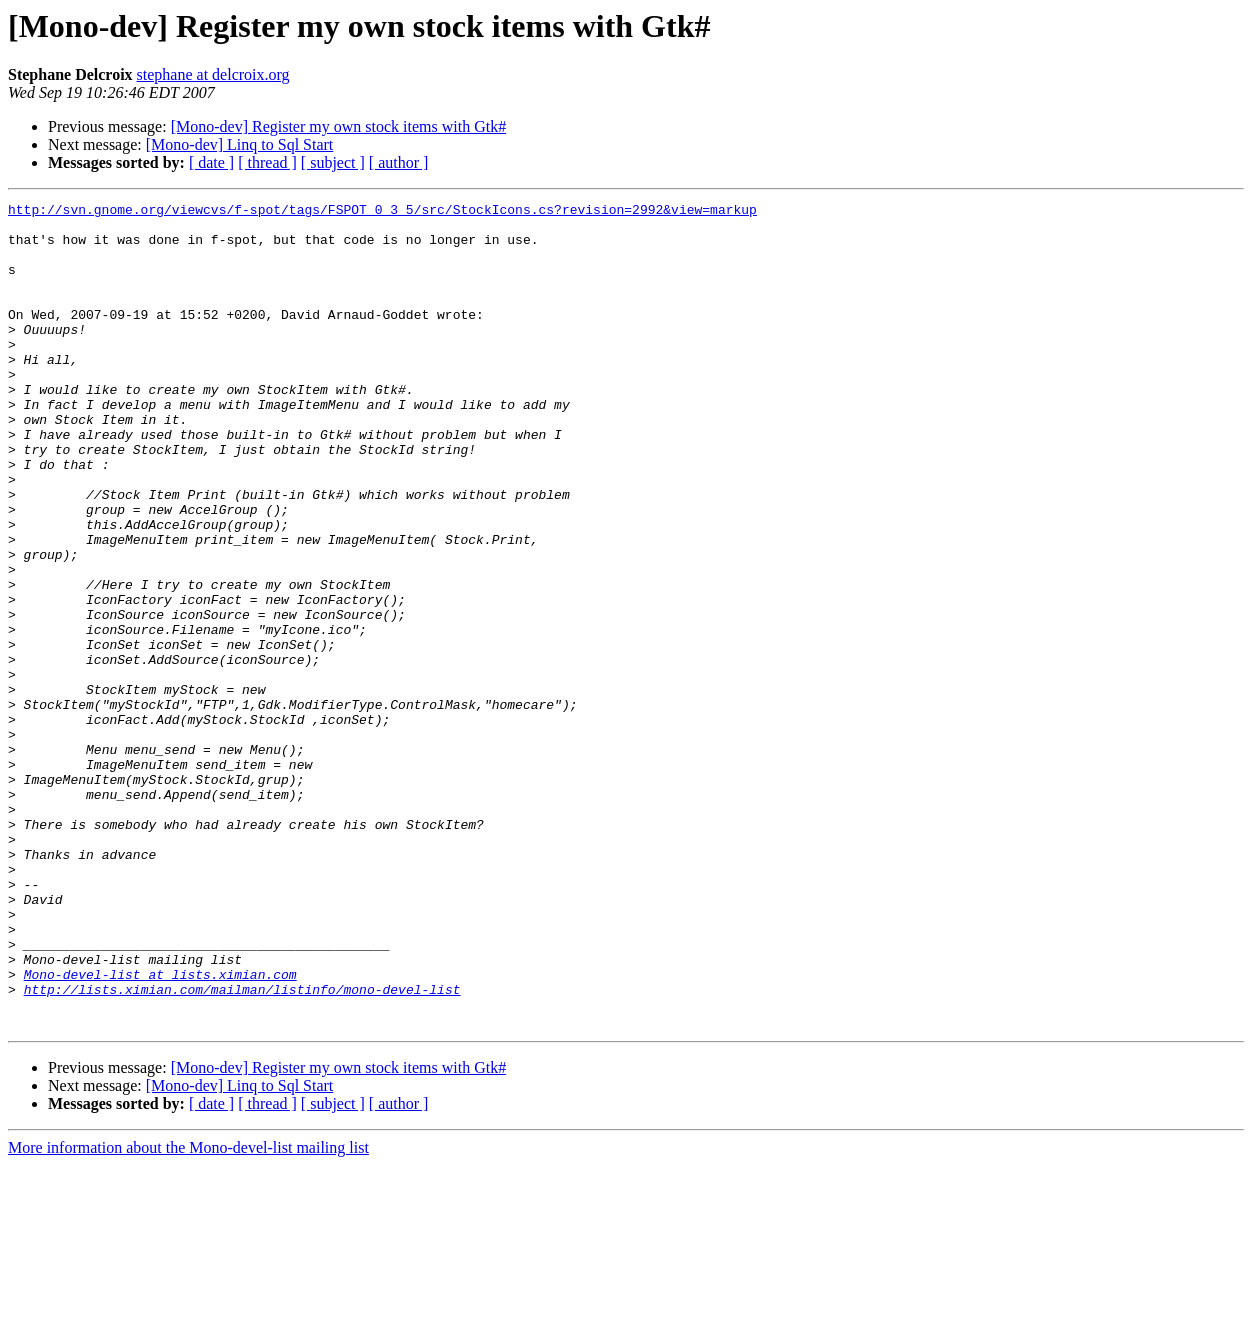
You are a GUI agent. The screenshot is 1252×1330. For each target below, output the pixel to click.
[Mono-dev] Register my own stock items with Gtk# (339, 126)
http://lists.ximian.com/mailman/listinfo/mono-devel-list (242, 1148)
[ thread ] (267, 162)
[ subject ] (333, 162)
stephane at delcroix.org (213, 74)
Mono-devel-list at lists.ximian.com (160, 1130)
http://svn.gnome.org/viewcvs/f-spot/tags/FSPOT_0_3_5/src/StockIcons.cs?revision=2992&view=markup (382, 212)
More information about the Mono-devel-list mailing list (188, 1312)
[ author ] (399, 162)
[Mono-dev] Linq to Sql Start (240, 144)
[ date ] (211, 162)
